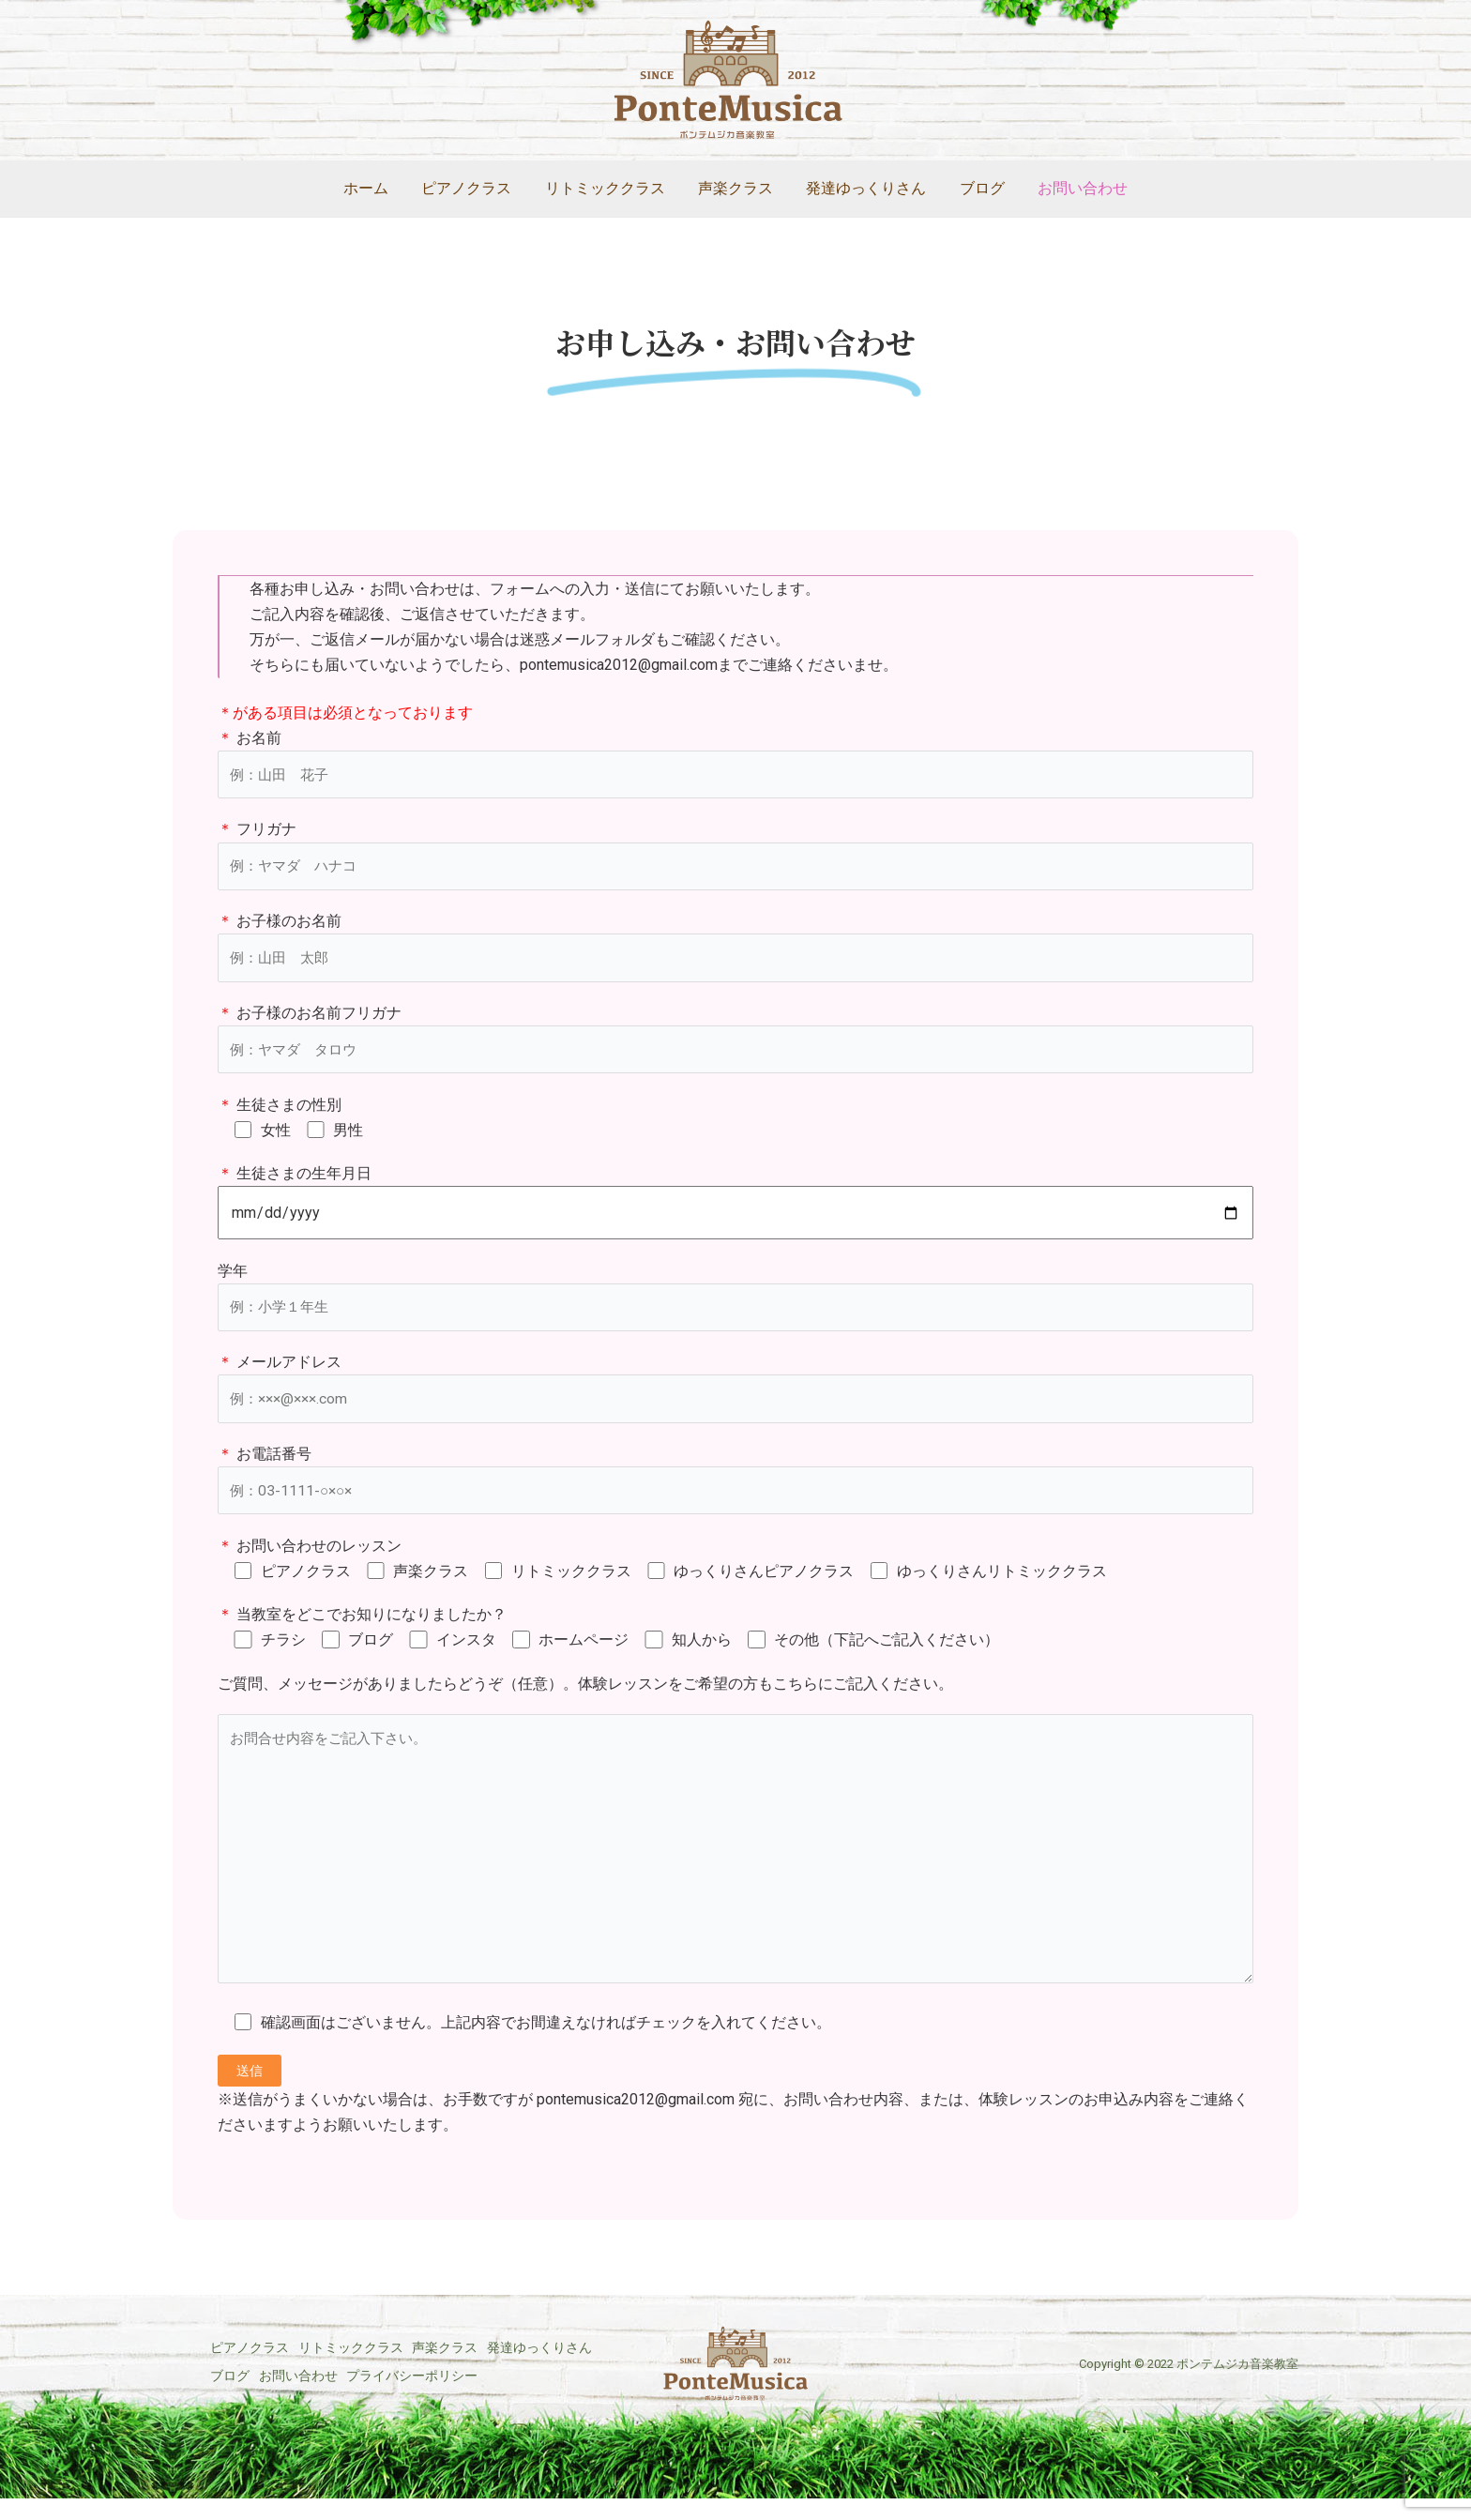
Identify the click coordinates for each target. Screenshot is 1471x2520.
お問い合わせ (1073, 188)
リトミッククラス (608, 188)
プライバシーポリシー (275, 2411)
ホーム (375, 188)
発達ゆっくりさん (863, 188)
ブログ (975, 188)
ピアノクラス (473, 188)
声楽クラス (735, 188)
